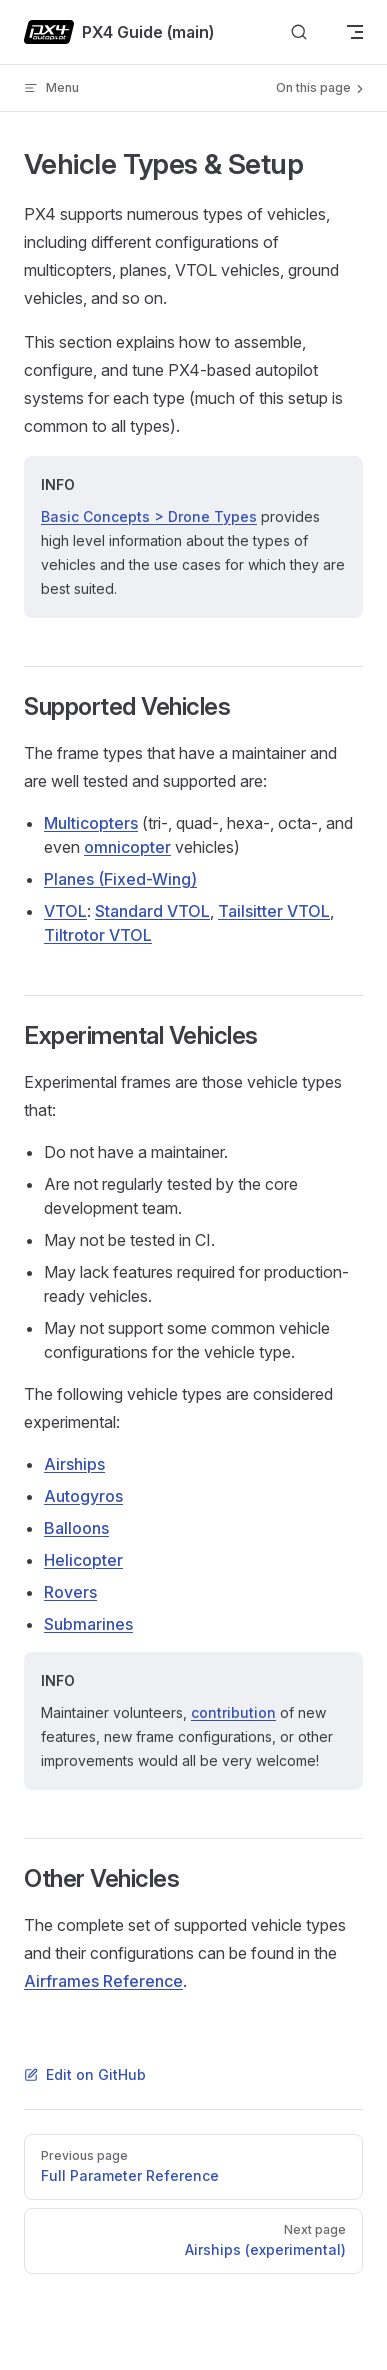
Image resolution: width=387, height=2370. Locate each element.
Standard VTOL (152, 911)
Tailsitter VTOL (274, 911)
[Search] (299, 32)
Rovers (70, 1592)
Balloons (76, 1528)
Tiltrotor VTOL (98, 935)
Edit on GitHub (85, 2074)
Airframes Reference (103, 1981)
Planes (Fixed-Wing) (120, 879)
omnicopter (127, 847)
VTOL (65, 911)
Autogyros (83, 1496)
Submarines (88, 1624)
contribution (233, 1712)
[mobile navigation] (355, 32)
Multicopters (91, 823)
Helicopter (83, 1560)
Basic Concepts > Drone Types (149, 516)
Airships (74, 1464)
